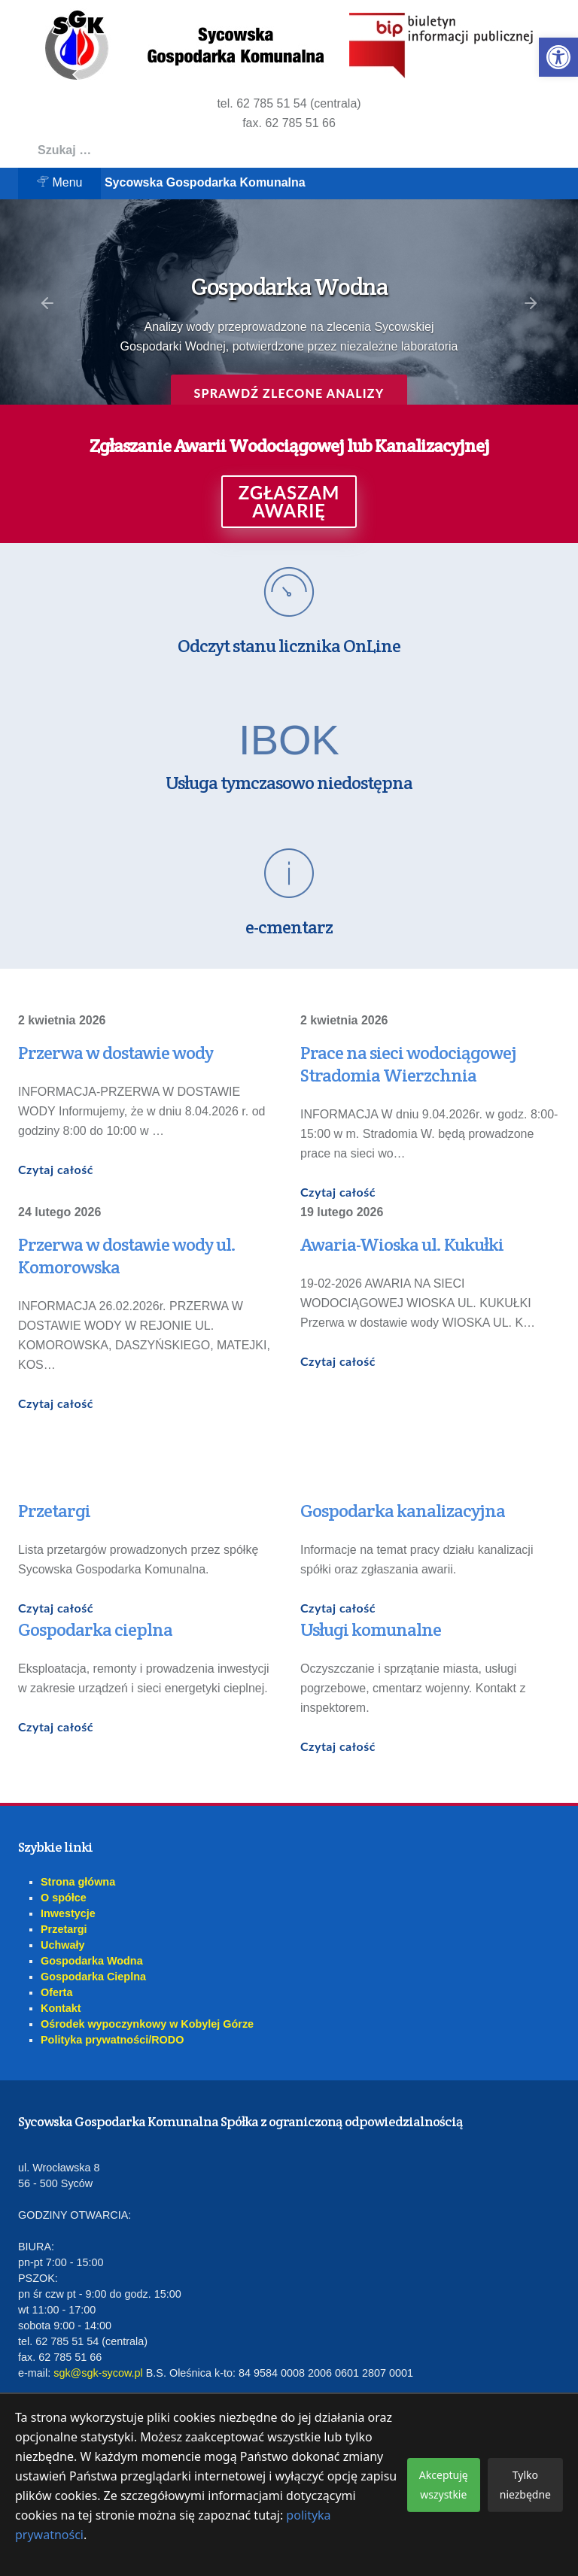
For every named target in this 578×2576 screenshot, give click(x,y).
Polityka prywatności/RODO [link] (112, 2040)
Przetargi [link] (64, 1929)
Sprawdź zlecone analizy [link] (288, 393)
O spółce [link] (64, 1898)
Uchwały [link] (62, 1945)
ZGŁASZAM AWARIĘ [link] (289, 502)
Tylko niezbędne (525, 2485)
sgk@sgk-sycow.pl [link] (98, 2373)
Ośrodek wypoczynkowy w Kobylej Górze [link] (147, 2024)
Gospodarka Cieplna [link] (93, 1977)
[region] (289, 302)
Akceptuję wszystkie (443, 2485)
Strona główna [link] (78, 1882)
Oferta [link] (56, 1992)
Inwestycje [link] (68, 1913)
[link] (558, 57)
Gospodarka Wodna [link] (92, 1961)
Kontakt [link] (61, 2008)
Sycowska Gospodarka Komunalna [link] (205, 182)
